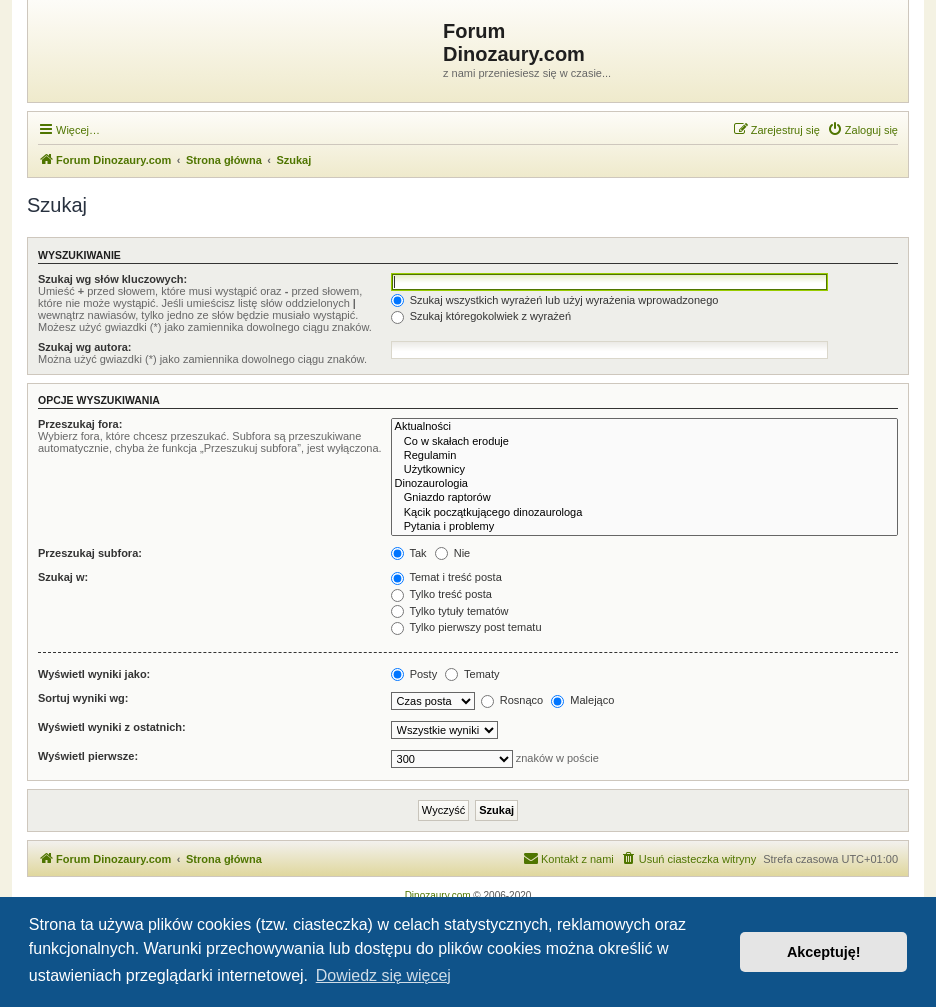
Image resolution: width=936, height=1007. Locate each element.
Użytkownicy (644, 470)
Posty (414, 674)
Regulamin (644, 456)
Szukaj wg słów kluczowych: (112, 279)
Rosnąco (512, 700)
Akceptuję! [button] (824, 952)
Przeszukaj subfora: (90, 553)
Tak (409, 553)
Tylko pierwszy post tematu (466, 627)
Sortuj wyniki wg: (83, 698)
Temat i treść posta (446, 577)
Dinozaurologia (644, 484)
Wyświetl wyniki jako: (94, 674)
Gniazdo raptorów (644, 498)
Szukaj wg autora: (85, 347)
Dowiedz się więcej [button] (383, 975)
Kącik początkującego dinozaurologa (644, 513)
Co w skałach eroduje (644, 442)
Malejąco (582, 700)
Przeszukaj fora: (80, 424)
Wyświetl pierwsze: (88, 756)
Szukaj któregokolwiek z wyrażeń (481, 316)
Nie (453, 553)
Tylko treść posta (441, 594)
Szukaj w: (63, 577)
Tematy (472, 674)
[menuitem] (862, 130)
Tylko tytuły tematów (450, 611)
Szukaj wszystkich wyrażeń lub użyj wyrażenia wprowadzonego (555, 300)
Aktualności (644, 427)
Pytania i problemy (644, 527)
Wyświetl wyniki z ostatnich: (112, 727)
